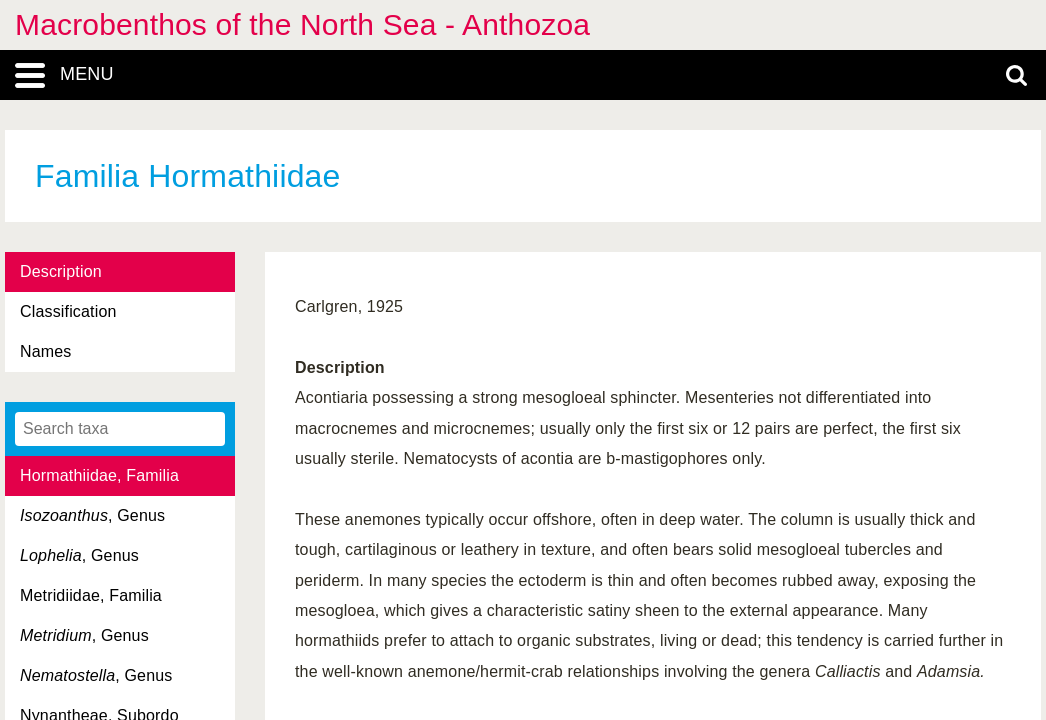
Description (61, 271)
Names (45, 351)
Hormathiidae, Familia (99, 475)
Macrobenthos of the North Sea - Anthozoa (302, 24)
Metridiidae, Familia (91, 595)
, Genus (92, 515)
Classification (68, 311)
